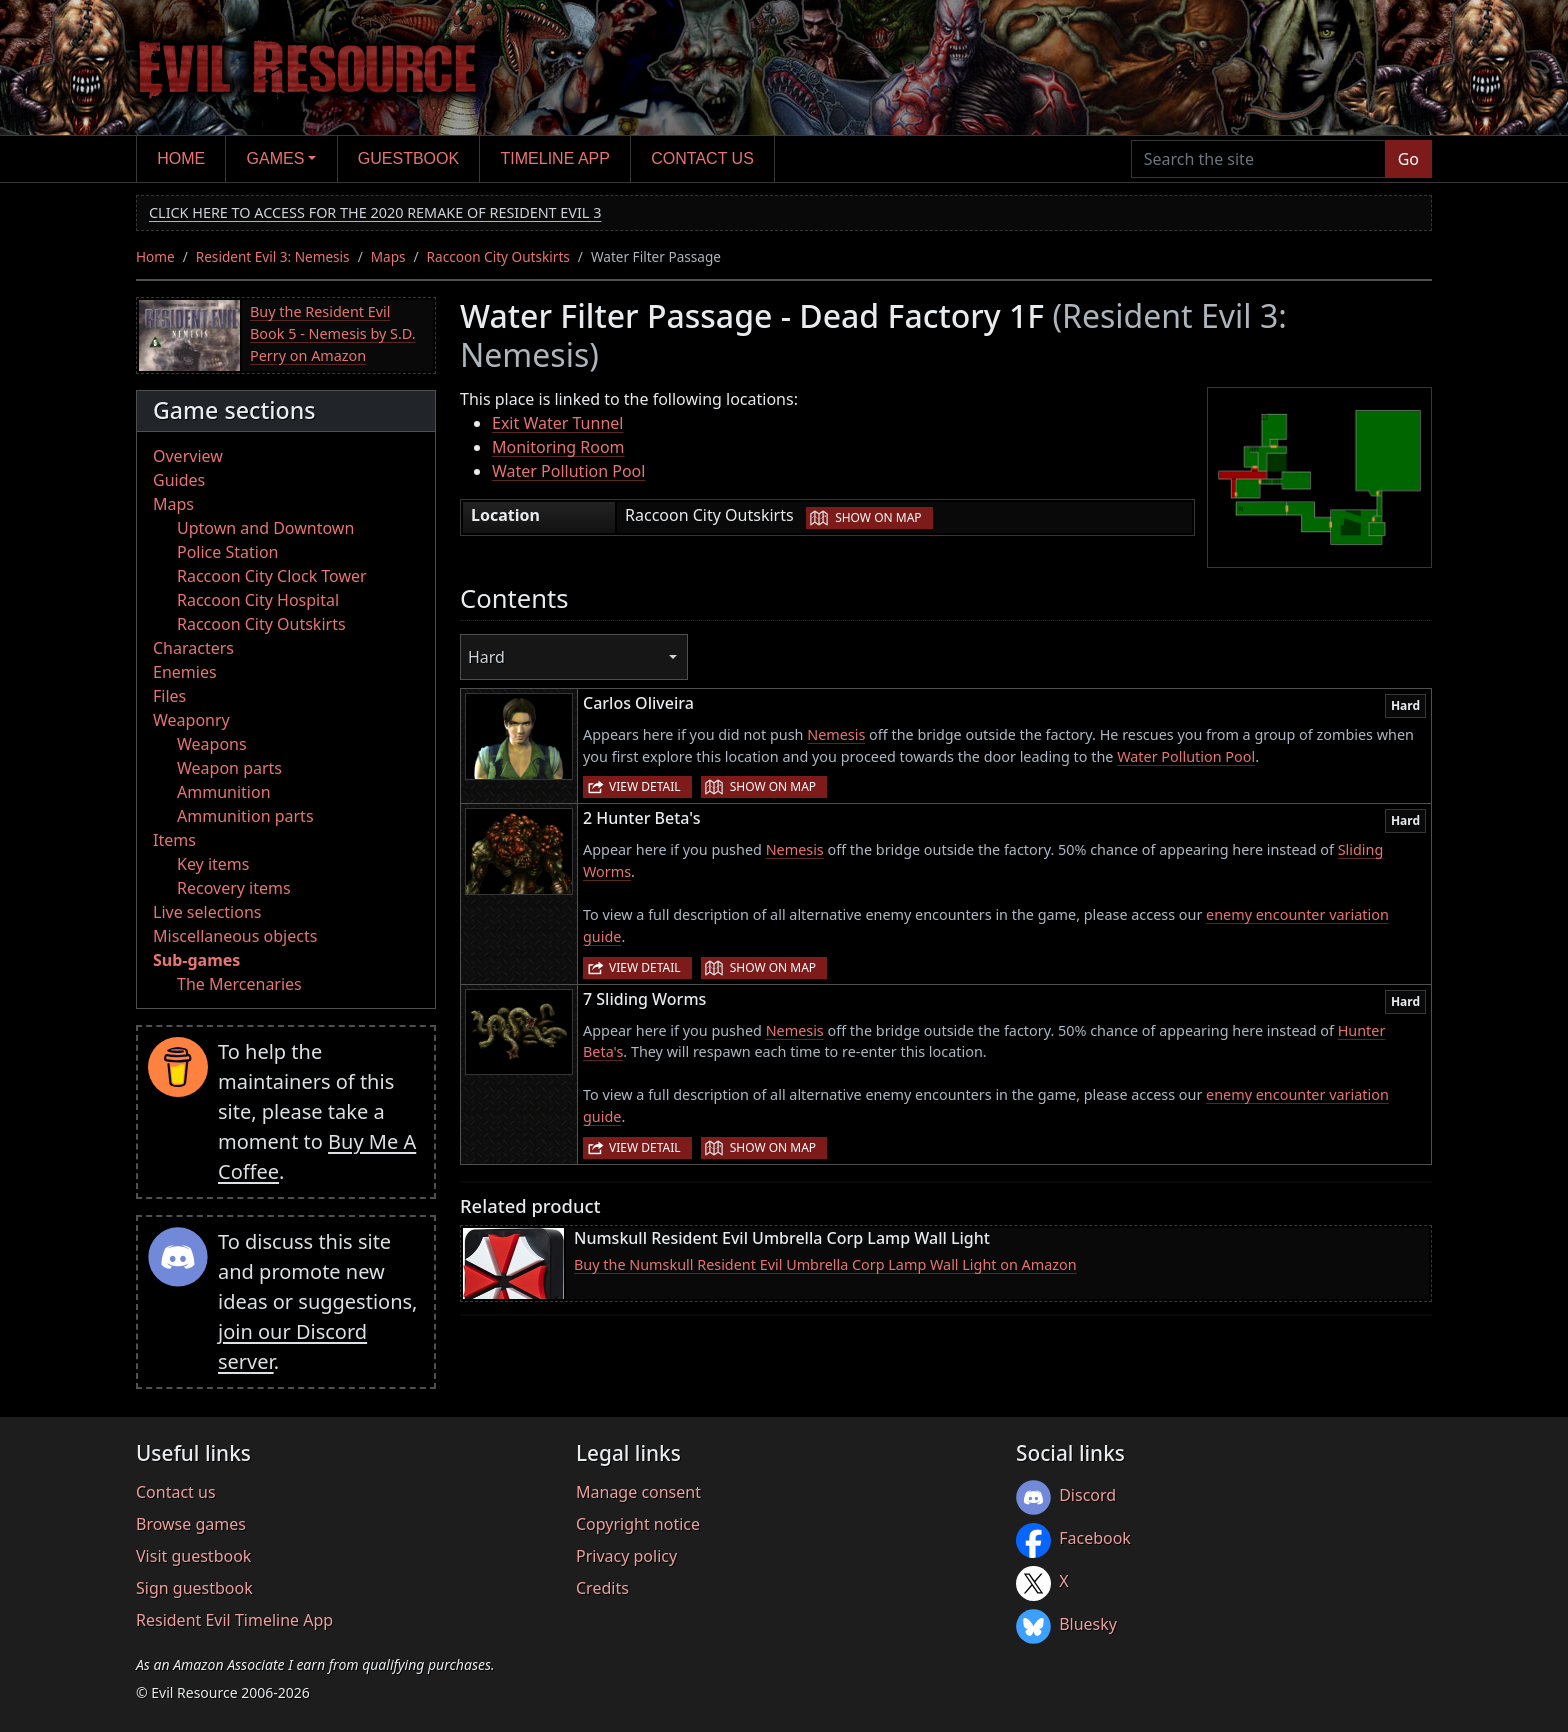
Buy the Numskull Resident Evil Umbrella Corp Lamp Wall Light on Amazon (825, 1264)
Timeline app (555, 158)
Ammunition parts (245, 816)
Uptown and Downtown (265, 528)
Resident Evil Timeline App (234, 1620)
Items (174, 840)
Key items (213, 864)
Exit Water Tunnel (557, 423)
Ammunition (224, 792)
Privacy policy (626, 1556)
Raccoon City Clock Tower (272, 576)
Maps (388, 256)
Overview (188, 456)
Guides (179, 480)
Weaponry (191, 720)
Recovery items (234, 888)
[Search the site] (1258, 159)
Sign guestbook (194, 1588)
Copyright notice (638, 1524)
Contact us (702, 158)
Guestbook (408, 158)
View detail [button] (645, 786)
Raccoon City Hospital (258, 600)
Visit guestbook (193, 1556)
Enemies (185, 672)
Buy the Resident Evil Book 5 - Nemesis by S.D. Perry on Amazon (333, 333)
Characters (193, 648)
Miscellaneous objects (235, 936)
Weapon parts (229, 768)
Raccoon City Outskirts (498, 256)
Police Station (228, 552)
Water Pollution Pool (568, 471)
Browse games (191, 1524)
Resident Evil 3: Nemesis (273, 256)
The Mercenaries (239, 984)
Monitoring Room (558, 447)
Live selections (207, 912)
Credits (602, 1588)
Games (276, 158)
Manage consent (638, 1492)
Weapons (212, 744)
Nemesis (836, 734)
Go (1408, 159)
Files (169, 696)
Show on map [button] (878, 517)
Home (181, 158)
